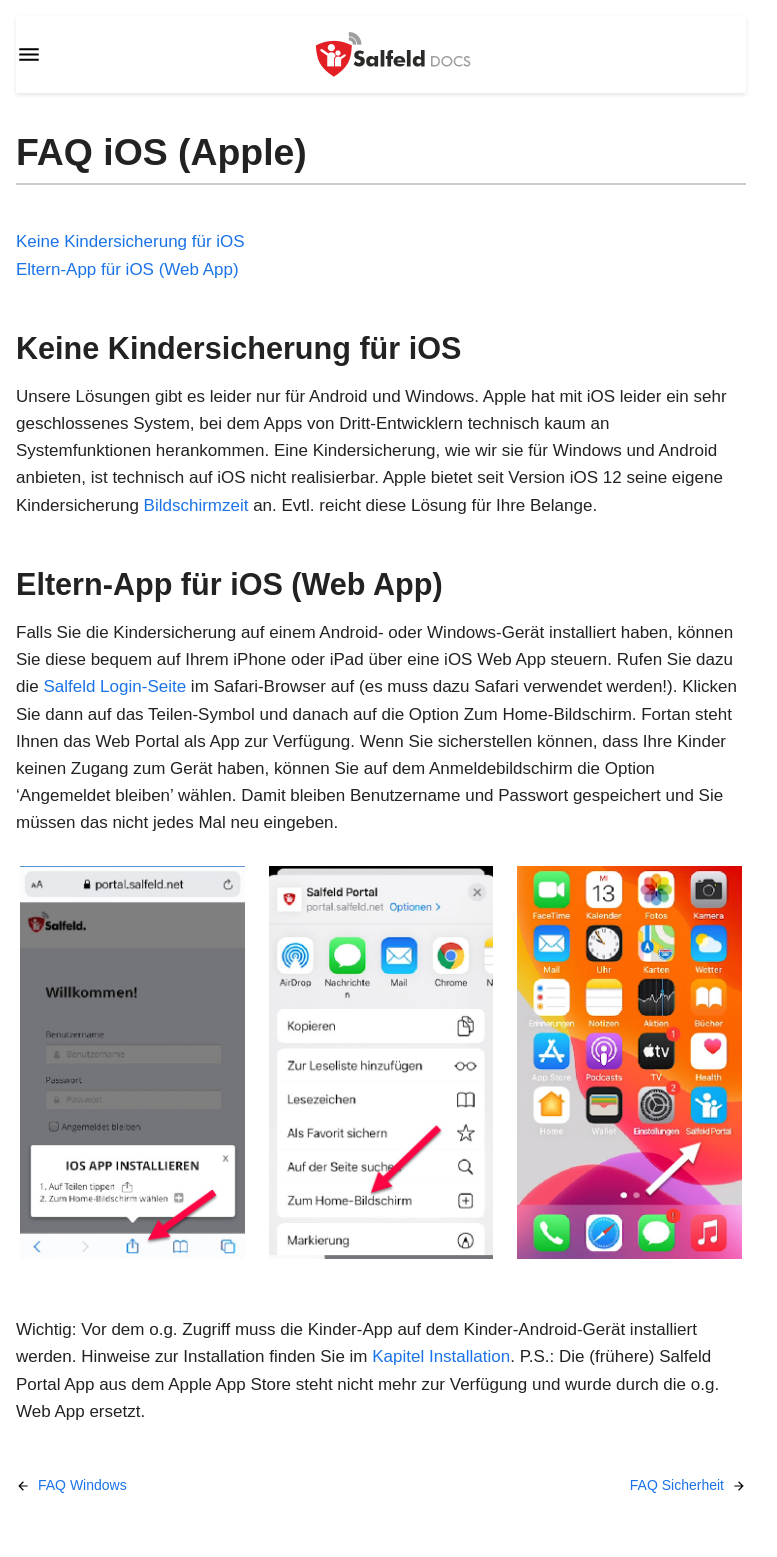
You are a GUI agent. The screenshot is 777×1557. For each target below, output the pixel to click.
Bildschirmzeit (196, 505)
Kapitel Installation (441, 1356)
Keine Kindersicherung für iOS (130, 241)
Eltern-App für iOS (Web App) (127, 269)
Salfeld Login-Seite (114, 686)
